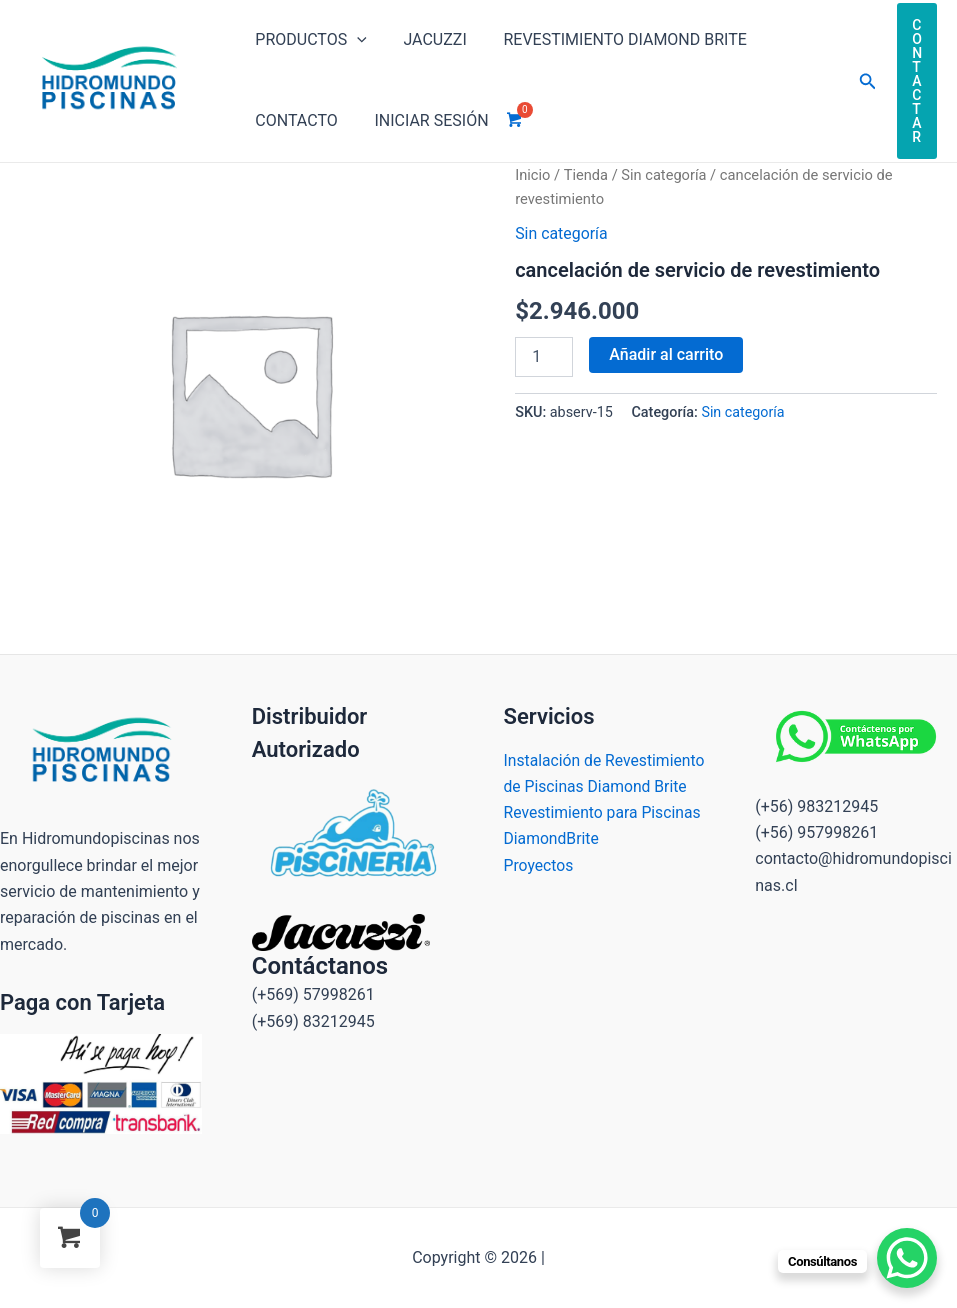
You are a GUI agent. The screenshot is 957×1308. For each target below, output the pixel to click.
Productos (308, 40)
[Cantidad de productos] (544, 357)
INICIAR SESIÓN (424, 120)
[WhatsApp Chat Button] (907, 1258)
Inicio (532, 175)
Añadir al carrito (666, 354)
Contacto (294, 120)
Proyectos (539, 892)
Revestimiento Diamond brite (613, 39)
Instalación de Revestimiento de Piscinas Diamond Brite (597, 787)
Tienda (586, 175)
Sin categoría (665, 175)
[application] (355, 40)
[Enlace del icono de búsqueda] (868, 81)
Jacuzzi (427, 39)
